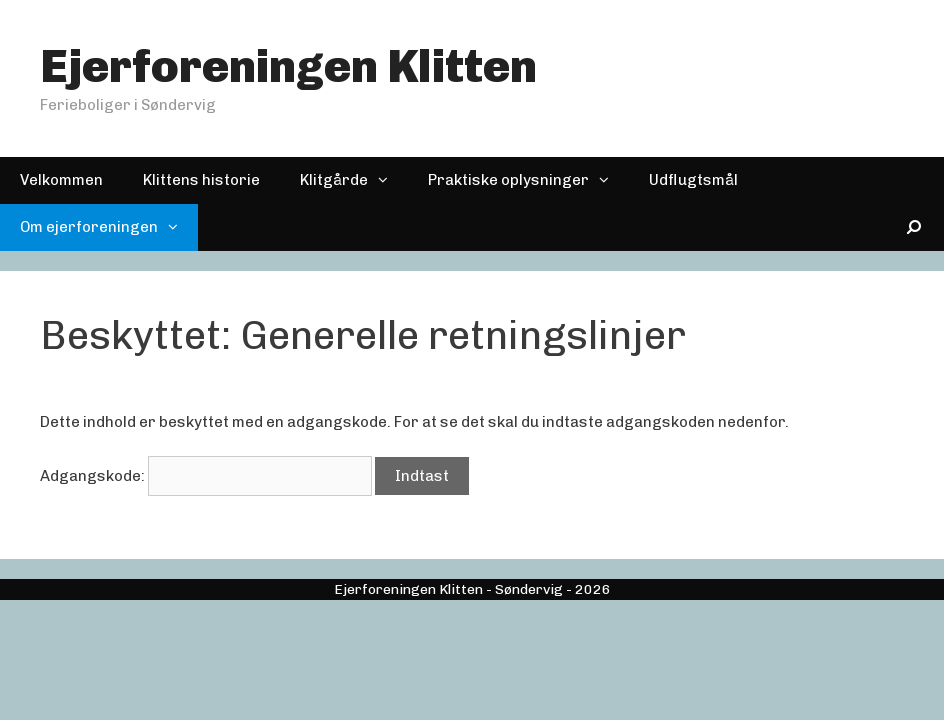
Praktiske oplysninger (528, 180)
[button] (388, 180)
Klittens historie (201, 180)
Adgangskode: (206, 476)
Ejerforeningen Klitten (288, 66)
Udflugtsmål (693, 180)
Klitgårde (354, 180)
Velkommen (61, 180)
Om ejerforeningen (109, 227)
